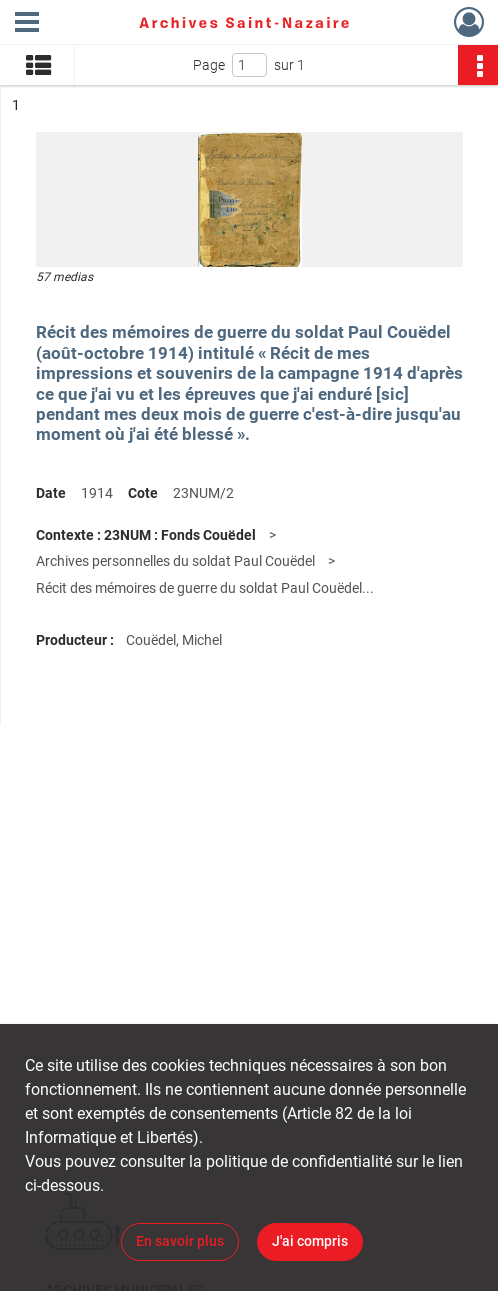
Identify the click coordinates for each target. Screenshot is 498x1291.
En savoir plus (180, 1241)
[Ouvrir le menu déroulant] (27, 24)
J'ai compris (310, 1241)
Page (209, 65)
